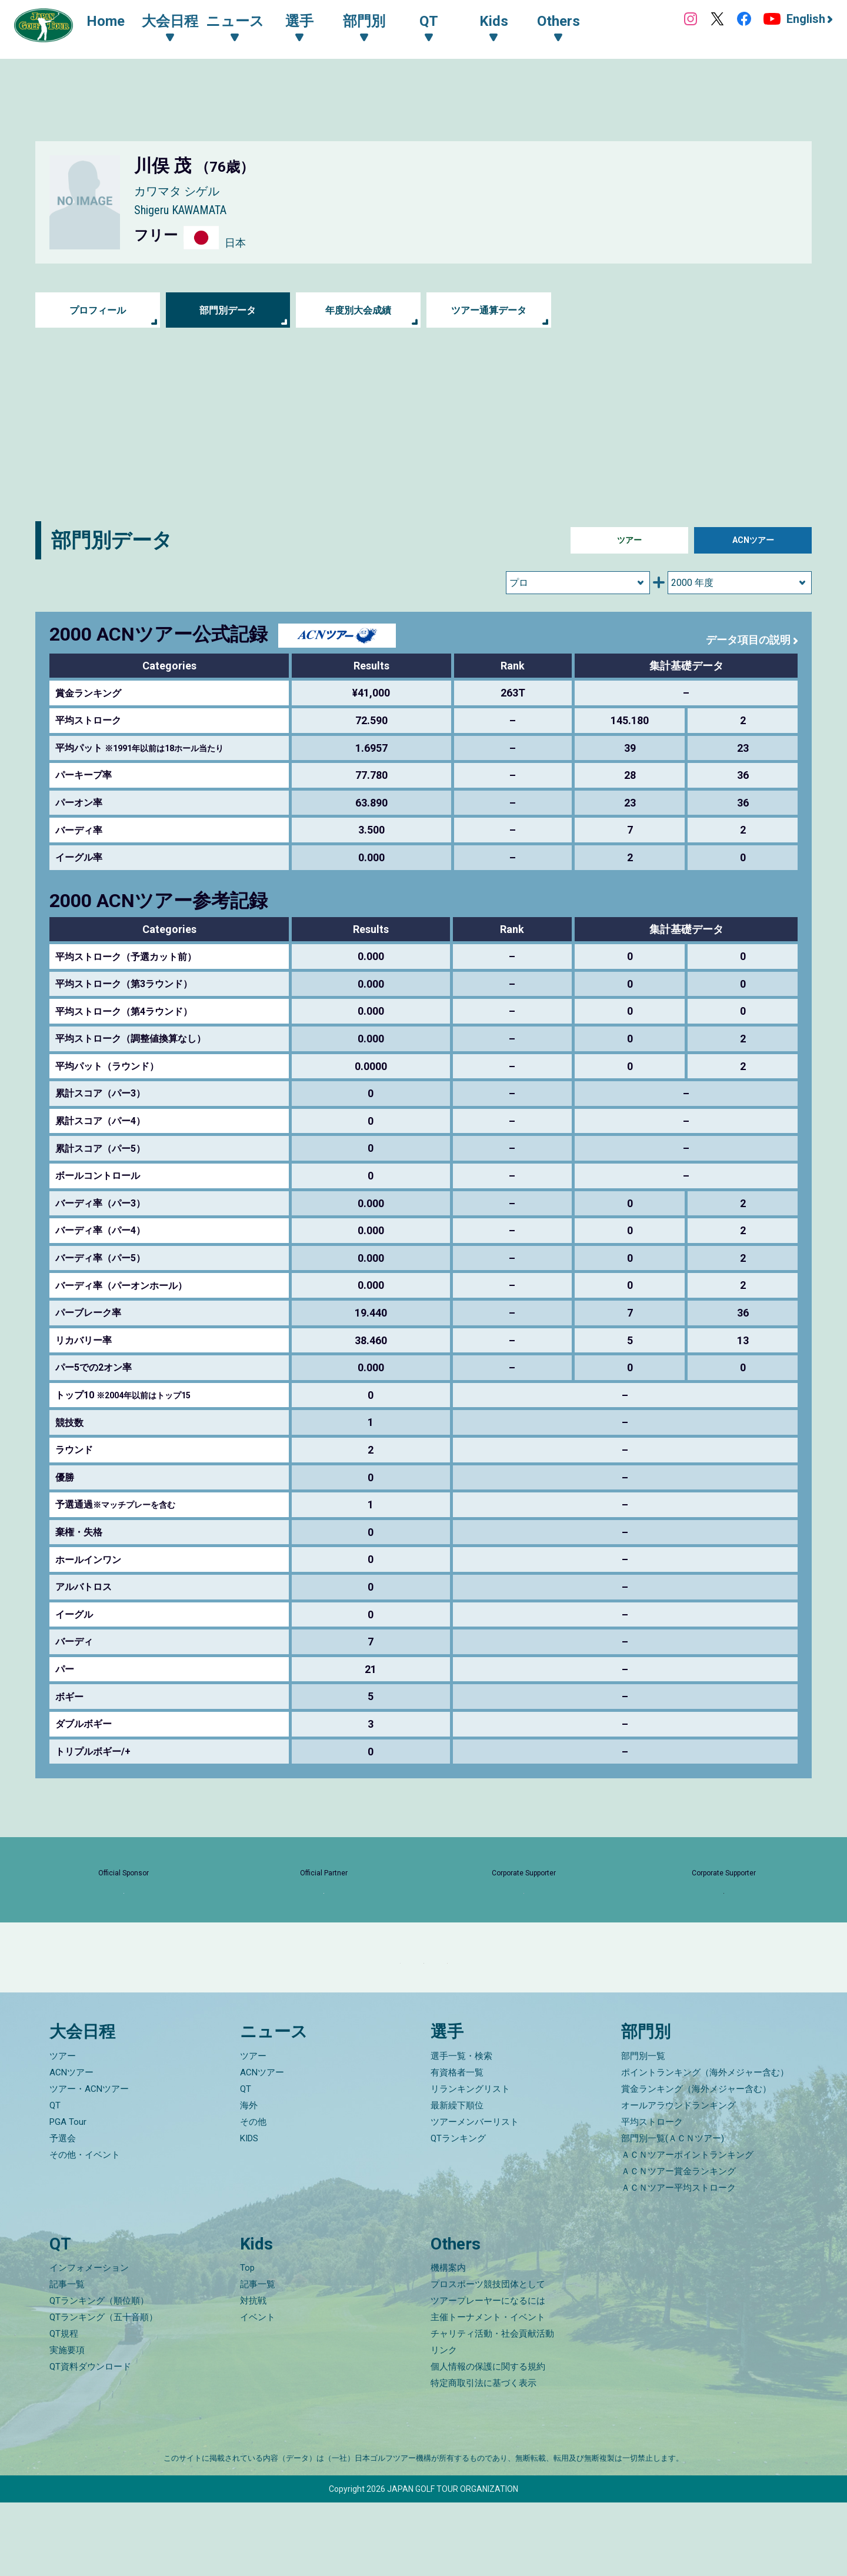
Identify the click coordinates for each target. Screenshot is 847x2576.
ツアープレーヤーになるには (488, 2374)
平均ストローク (652, 2195)
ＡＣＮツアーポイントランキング (687, 2228)
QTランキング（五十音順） (103, 2390)
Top (247, 2341)
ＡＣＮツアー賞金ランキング (678, 2245)
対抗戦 (253, 2374)
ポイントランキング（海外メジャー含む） (705, 2146)
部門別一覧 (643, 2129)
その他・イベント (84, 2228)
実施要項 (67, 2423)
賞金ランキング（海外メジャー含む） (696, 2162)
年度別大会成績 (358, 310)
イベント (257, 2390)
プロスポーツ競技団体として (488, 2357)
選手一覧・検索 (461, 2129)
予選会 (62, 2212)
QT (55, 2179)
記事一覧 (67, 2357)
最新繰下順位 (457, 2179)
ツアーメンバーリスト (475, 2195)
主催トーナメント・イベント (488, 2390)
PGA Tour (67, 2195)
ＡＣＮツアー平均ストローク (678, 2261)
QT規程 (63, 2407)
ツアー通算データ (488, 310)
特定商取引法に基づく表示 (483, 2456)
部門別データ (227, 310)
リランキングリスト (470, 2162)
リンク (444, 2423)
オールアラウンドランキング (678, 2179)
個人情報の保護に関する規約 (488, 2440)
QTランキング (458, 2212)
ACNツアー (753, 540)
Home (117, 22)
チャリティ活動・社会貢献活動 (492, 2407)
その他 (253, 2195)
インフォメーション (89, 2341)
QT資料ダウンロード (90, 2440)
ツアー (629, 540)
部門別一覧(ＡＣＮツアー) (672, 2212)
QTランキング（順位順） (99, 2374)
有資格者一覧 (457, 2146)
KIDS (249, 2212)
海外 (249, 2179)
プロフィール (97, 310)
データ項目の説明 (743, 639)
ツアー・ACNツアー (89, 2162)
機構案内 (448, 2341)
